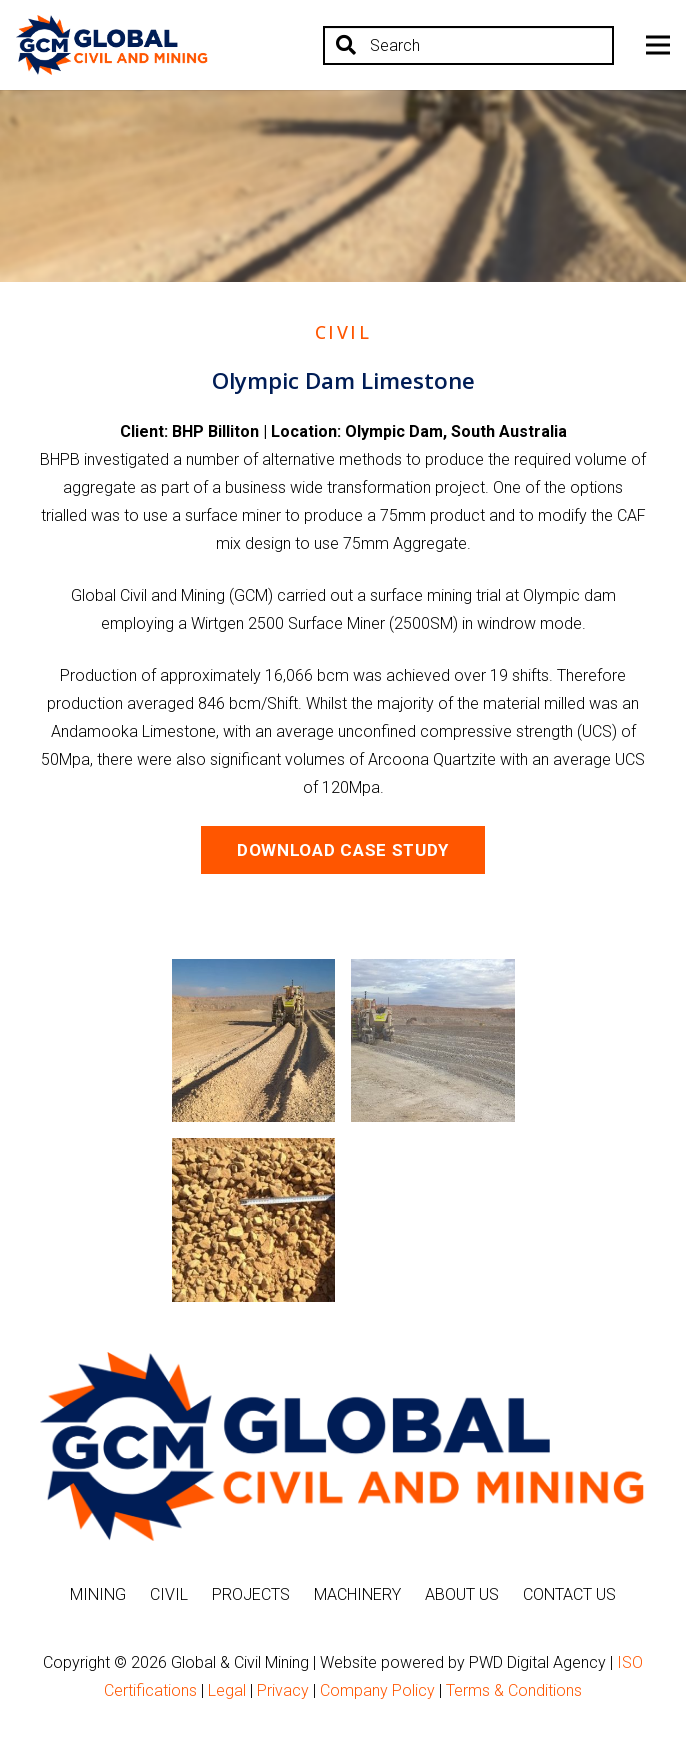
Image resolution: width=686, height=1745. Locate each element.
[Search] (468, 45)
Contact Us (569, 1594)
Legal (227, 1690)
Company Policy (377, 1690)
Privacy (283, 1690)
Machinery (357, 1594)
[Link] (112, 45)
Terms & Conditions (514, 1690)
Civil (169, 1594)
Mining (98, 1594)
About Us (462, 1594)
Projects (251, 1594)
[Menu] (658, 45)
